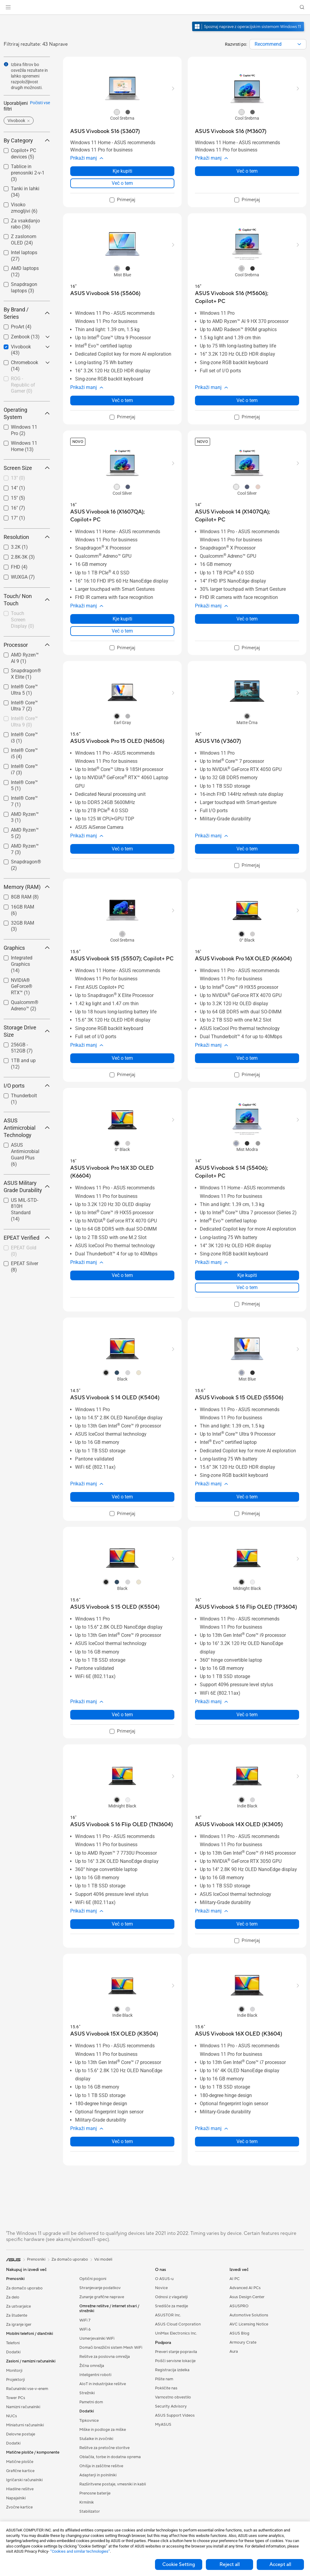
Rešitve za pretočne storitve (104, 2447)
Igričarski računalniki (24, 2480)
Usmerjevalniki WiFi (96, 2338)
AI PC (234, 2278)
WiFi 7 (85, 2320)
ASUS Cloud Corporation (178, 2324)
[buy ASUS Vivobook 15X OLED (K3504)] (114, 2034)
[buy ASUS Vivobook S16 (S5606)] (105, 293)
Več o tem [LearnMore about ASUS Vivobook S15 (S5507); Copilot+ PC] (122, 1058)
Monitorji (14, 2370)
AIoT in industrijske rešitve (102, 2384)
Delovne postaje (20, 2434)
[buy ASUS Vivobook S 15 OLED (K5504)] (115, 1607)
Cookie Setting (178, 2564)
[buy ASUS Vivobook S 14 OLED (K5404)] (115, 1398)
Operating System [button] (27, 413)
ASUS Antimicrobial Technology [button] (27, 1127)
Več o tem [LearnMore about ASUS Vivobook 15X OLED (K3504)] (122, 2141)
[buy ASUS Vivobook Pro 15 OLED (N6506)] (117, 741)
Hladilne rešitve (20, 2489)
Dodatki (13, 2352)
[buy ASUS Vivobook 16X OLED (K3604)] (238, 2034)
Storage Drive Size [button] (27, 1031)
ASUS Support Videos (175, 2415)
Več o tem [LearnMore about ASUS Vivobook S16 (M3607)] (247, 171)
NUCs (11, 2416)
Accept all (280, 2564)
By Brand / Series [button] (27, 313)
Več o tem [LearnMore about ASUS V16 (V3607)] (247, 849)
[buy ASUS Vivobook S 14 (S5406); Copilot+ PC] (247, 1172)
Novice (161, 2287)
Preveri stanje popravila (176, 2351)
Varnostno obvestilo (173, 2397)
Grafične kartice (20, 2470)
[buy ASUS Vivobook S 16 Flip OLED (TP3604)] (246, 1607)
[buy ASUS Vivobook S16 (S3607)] (105, 131)
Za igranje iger (18, 2324)
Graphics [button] (27, 948)
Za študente (16, 2315)
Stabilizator (89, 2511)
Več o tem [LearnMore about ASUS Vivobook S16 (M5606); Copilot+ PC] (247, 400)
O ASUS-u (164, 2278)
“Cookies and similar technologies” (80, 2551)
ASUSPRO (239, 2306)
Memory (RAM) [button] (27, 887)
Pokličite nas (166, 2388)
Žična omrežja (91, 2365)
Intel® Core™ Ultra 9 (24, 722)
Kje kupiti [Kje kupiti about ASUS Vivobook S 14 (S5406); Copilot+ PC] (247, 1275)
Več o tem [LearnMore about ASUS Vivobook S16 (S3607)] (122, 183)
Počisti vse (40, 102)
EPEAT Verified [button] (27, 1238)
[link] (155, 7)
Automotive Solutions (248, 2315)
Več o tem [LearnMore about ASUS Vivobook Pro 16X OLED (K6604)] (247, 1058)
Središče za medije (171, 2306)
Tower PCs (15, 2397)
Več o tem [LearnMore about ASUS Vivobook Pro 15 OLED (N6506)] (122, 849)
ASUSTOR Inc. (168, 2315)
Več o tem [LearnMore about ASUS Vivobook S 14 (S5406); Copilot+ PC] (247, 1287)
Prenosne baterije (94, 2493)
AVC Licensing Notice (248, 2324)
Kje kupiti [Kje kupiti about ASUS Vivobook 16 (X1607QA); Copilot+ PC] (122, 619)
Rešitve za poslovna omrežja (104, 2356)
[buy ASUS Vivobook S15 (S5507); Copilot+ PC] (121, 959)
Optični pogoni (92, 2278)
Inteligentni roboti (95, 2374)
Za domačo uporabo (24, 2288)
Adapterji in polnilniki (98, 2475)
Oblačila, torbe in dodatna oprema (110, 2457)
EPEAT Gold (23, 1251)
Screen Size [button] (27, 468)
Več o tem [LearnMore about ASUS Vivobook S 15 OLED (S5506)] (247, 1497)
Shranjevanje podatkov (100, 2287)
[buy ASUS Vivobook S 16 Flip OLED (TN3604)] (121, 1824)
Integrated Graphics (21, 964)
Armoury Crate (242, 2342)
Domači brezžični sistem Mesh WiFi (110, 2347)
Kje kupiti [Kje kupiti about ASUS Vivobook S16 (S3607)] (122, 171)
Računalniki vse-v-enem (27, 2388)
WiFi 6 (85, 2329)
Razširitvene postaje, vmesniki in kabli (112, 2484)
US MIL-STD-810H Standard (24, 1209)
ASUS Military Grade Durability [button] (27, 1186)
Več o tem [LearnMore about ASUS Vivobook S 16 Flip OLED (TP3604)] (247, 1714)
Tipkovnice (89, 2420)
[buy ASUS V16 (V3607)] (218, 741)
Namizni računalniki (23, 2407)
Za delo (12, 2297)
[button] (8, 7)
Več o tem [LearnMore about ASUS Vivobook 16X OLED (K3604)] (247, 2141)
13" (18, 478)
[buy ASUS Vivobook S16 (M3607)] (230, 131)
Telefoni (13, 2343)
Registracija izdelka (172, 2370)
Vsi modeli (103, 2259)
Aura (233, 2351)
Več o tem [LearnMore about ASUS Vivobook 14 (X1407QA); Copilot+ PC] (247, 619)
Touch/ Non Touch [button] (27, 600)
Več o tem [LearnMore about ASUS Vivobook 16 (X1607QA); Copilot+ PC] (122, 631)
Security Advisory (171, 2406)
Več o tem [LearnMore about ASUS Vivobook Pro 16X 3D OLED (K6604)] (122, 1275)
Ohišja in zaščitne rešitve (101, 2466)
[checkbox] (24, 385)
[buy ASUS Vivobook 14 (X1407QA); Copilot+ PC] (247, 516)
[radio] (116, 111)
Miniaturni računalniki (25, 2425)
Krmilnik (86, 2502)
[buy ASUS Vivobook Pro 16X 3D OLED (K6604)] (122, 1172)
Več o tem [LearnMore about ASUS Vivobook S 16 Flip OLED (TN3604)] (122, 1924)
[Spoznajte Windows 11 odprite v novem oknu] (249, 32)
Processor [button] (27, 645)
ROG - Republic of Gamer (23, 385)
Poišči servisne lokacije (175, 2360)
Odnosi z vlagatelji (171, 2297)
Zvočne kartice (19, 2507)
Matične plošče (19, 2461)
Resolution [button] (27, 537)
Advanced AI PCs (245, 2287)
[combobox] (277, 44)
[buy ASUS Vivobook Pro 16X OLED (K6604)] (243, 959)
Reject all (229, 2564)
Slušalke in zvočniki (96, 2438)
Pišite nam (164, 2379)
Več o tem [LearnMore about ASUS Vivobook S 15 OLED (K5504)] (122, 1714)
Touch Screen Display (22, 619)
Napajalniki (16, 2498)
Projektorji (15, 2379)
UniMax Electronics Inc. (176, 2333)
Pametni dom (91, 2402)
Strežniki (87, 2393)
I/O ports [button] (27, 1085)
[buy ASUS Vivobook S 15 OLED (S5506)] (239, 1398)
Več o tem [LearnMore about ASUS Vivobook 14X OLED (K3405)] (247, 1924)
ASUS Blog (239, 2333)
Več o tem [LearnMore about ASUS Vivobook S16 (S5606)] (122, 400)
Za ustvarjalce (18, 2306)
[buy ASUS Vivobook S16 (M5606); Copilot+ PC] (247, 297)
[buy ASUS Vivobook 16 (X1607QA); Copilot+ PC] (122, 516)
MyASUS (163, 2424)
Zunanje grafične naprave (101, 2297)
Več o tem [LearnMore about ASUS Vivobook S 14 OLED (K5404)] (122, 1497)
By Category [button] (27, 140)
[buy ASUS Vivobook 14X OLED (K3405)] (239, 1824)
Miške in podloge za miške (102, 2429)
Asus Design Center (247, 2297)
